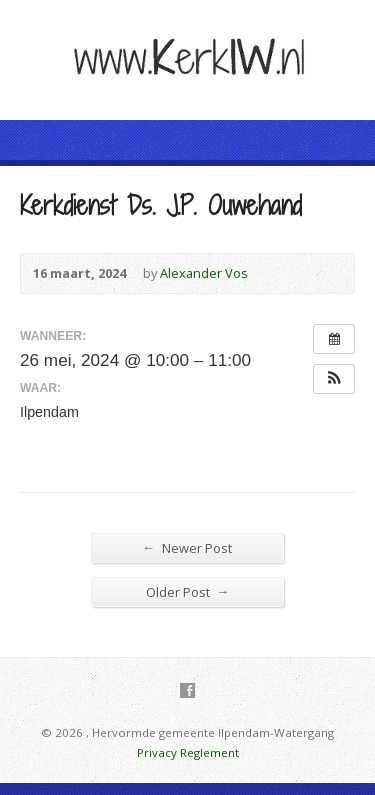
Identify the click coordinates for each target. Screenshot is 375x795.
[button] (334, 379)
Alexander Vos (204, 273)
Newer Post (188, 547)
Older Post (188, 591)
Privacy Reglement (188, 752)
